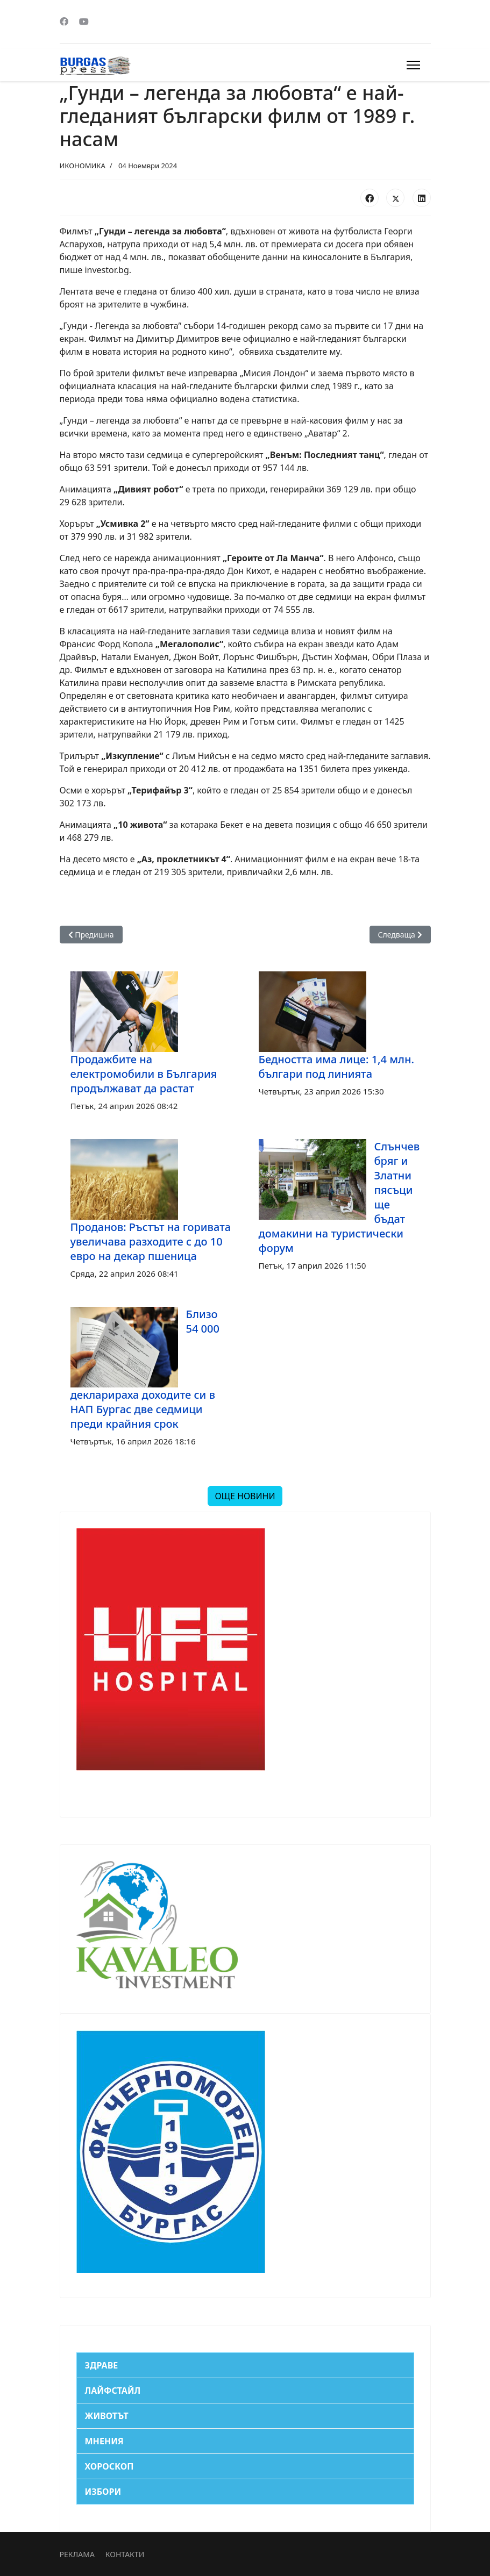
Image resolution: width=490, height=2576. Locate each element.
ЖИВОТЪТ (107, 2416)
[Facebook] (64, 21)
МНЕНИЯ (104, 2441)
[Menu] (413, 65)
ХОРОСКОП (109, 2466)
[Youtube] (84, 21)
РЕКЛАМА (77, 2554)
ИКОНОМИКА (82, 165)
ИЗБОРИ (103, 2492)
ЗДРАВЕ (101, 2365)
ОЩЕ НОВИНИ (245, 1496)
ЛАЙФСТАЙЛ (113, 2390)
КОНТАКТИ (124, 2554)
